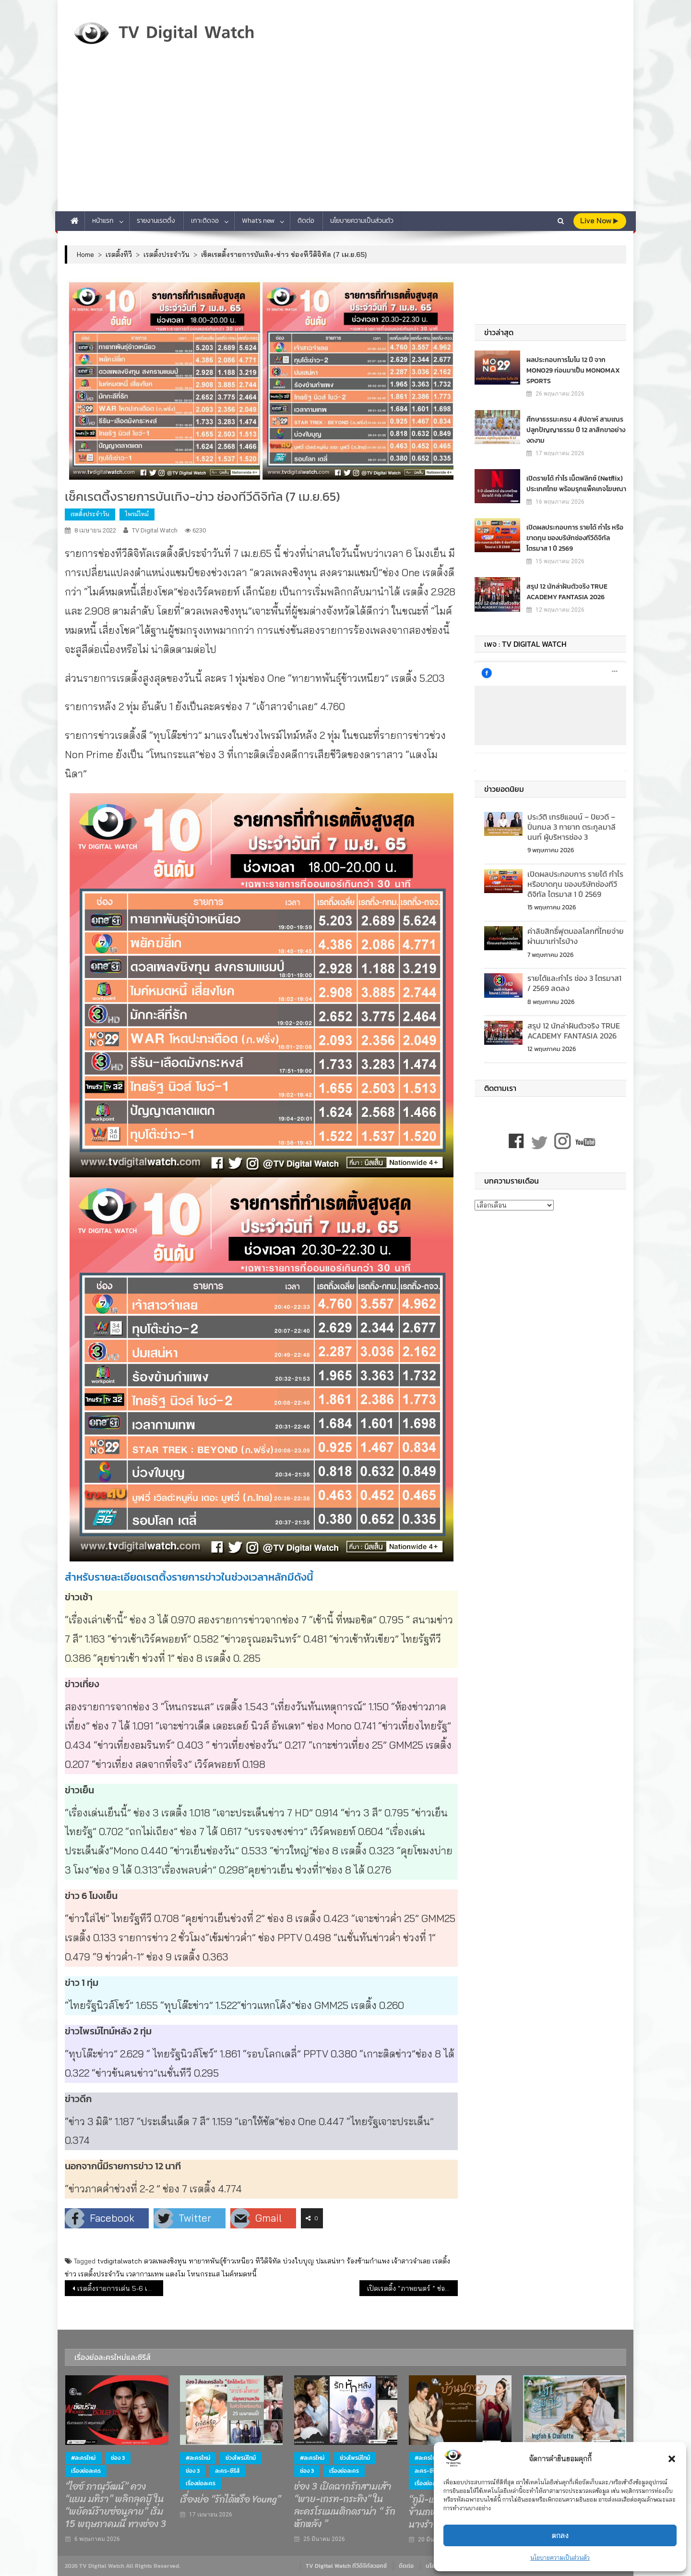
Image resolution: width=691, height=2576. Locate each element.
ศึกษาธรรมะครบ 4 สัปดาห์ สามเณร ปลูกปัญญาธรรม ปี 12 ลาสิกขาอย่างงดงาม (575, 429)
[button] (672, 2459)
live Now (599, 220)
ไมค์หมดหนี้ (239, 2274)
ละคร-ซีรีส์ (227, 2471)
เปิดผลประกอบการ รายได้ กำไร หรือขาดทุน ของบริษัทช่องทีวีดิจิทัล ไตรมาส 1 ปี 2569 (574, 537)
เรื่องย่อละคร (86, 2471)
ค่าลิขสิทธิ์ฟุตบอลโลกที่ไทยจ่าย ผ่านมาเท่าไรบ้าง (575, 936)
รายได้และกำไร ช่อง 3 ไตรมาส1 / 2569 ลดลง (574, 983)
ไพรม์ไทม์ (137, 514)
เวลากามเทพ (145, 2274)
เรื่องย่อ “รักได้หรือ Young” (230, 2499)
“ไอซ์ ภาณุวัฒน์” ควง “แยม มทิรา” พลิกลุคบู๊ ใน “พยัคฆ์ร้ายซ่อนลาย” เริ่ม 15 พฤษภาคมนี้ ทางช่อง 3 (115, 2505)
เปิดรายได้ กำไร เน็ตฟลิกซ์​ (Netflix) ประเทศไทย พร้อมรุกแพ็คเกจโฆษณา (576, 483)
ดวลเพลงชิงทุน (165, 2261)
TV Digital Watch (155, 530)
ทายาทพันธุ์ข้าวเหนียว (221, 2261)
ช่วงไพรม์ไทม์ (241, 2458)
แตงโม (175, 2274)
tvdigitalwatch (119, 2261)
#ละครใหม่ (83, 2458)
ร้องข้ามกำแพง (368, 2261)
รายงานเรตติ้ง (156, 221)
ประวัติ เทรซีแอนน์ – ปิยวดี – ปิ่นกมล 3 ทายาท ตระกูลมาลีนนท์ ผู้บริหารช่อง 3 (571, 827)
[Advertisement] (345, 139)
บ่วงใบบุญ (298, 2261)
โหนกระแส (203, 2274)
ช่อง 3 (118, 2458)
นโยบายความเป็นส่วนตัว (560, 2557)
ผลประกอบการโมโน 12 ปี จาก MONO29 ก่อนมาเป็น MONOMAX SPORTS (573, 370)
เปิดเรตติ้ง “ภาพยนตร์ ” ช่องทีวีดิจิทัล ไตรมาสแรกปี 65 (412, 2288)
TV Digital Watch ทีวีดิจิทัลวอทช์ (346, 2566)
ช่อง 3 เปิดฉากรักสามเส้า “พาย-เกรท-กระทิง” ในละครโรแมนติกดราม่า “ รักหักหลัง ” (344, 2505)
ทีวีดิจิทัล (268, 2261)
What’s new (258, 221)
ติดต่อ (306, 221)
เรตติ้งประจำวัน (90, 514)
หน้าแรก (103, 221)
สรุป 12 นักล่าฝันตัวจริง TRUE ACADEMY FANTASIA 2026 (567, 591)
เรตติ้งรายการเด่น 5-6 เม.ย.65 (120, 2288)
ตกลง (560, 2535)
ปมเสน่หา (330, 2261)
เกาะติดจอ (205, 221)
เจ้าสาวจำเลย (411, 2261)
